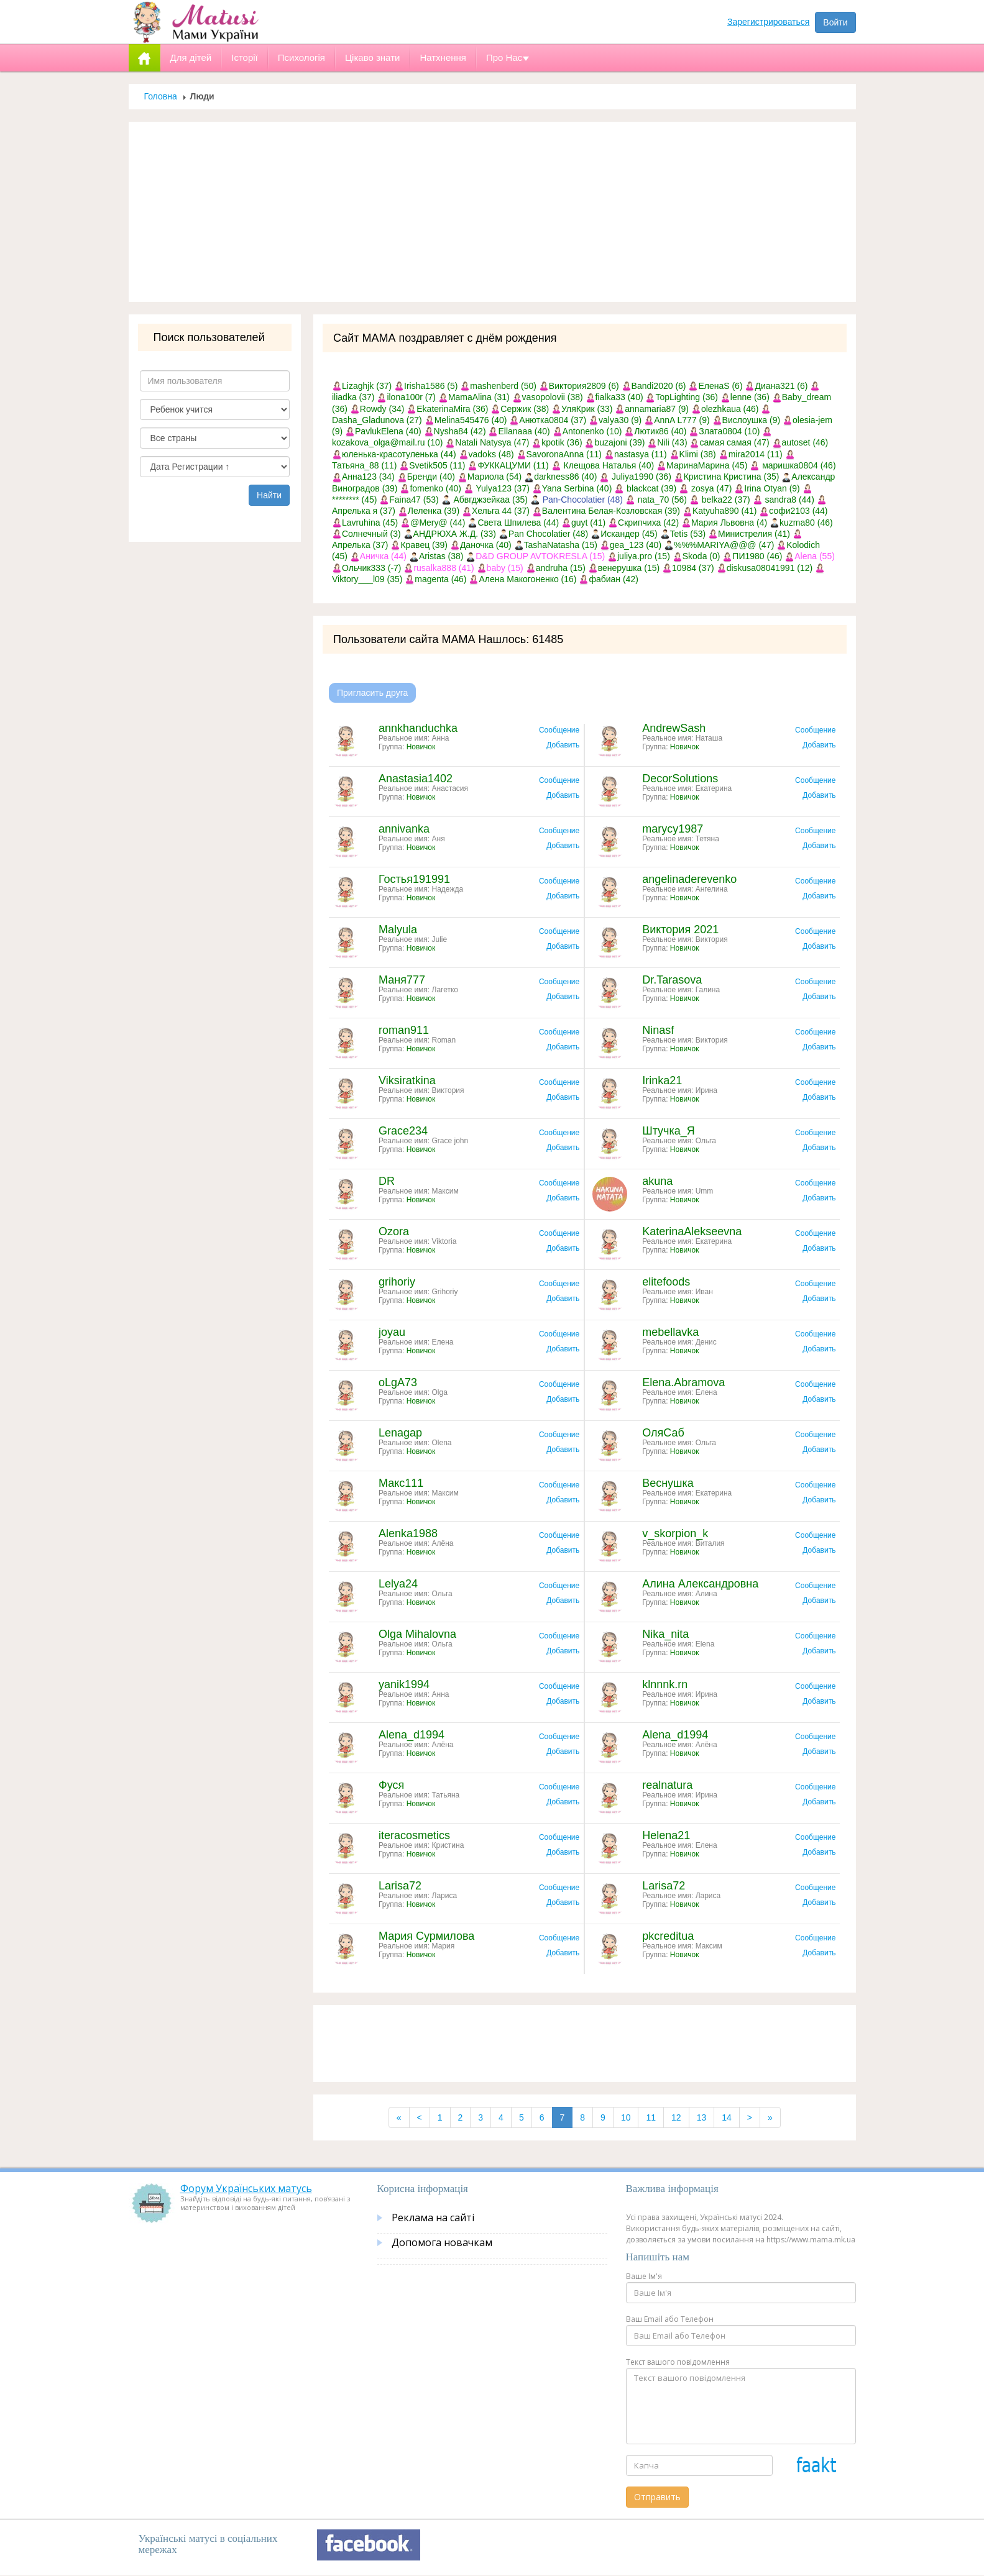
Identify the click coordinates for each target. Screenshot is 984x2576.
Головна (160, 96)
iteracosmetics (414, 1835)
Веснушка (668, 1483)
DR (387, 1181)
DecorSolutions (680, 778)
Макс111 (401, 1483)
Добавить (562, 745)
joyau (392, 1332)
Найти (269, 495)
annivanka (404, 829)
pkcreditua (668, 1936)
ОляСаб (663, 1433)
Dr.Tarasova (672, 980)
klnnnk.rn (664, 1684)
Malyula (398, 929)
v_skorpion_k (675, 1533)
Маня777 (402, 980)
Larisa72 (400, 1885)
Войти (835, 22)
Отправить (657, 2497)
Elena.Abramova (683, 1382)
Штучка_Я (668, 1131)
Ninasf (658, 1030)
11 (651, 2117)
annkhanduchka (418, 728)
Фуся (391, 1785)
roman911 (404, 1030)
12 (676, 2117)
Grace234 (403, 1131)
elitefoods (666, 1282)
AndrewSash (674, 728)
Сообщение (559, 730)
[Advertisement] (492, 212)
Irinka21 (662, 1080)
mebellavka (670, 1332)
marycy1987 (672, 829)
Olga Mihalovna (417, 1634)
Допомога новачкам (442, 2242)
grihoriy (397, 1282)
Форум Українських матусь (246, 2188)
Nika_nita (665, 1634)
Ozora (394, 1231)
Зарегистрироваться (768, 22)
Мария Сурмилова (426, 1936)
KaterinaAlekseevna (692, 1231)
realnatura (667, 1785)
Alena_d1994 (411, 1735)
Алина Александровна (700, 1584)
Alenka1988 (408, 1533)
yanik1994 (404, 1684)
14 (727, 2117)
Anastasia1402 (416, 778)
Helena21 (666, 1835)
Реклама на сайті (433, 2217)
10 (626, 2117)
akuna (657, 1181)
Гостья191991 (414, 879)
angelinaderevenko (689, 879)
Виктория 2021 (680, 929)
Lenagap (400, 1433)
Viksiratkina (407, 1080)
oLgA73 (398, 1382)
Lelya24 (398, 1584)
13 (702, 2117)
